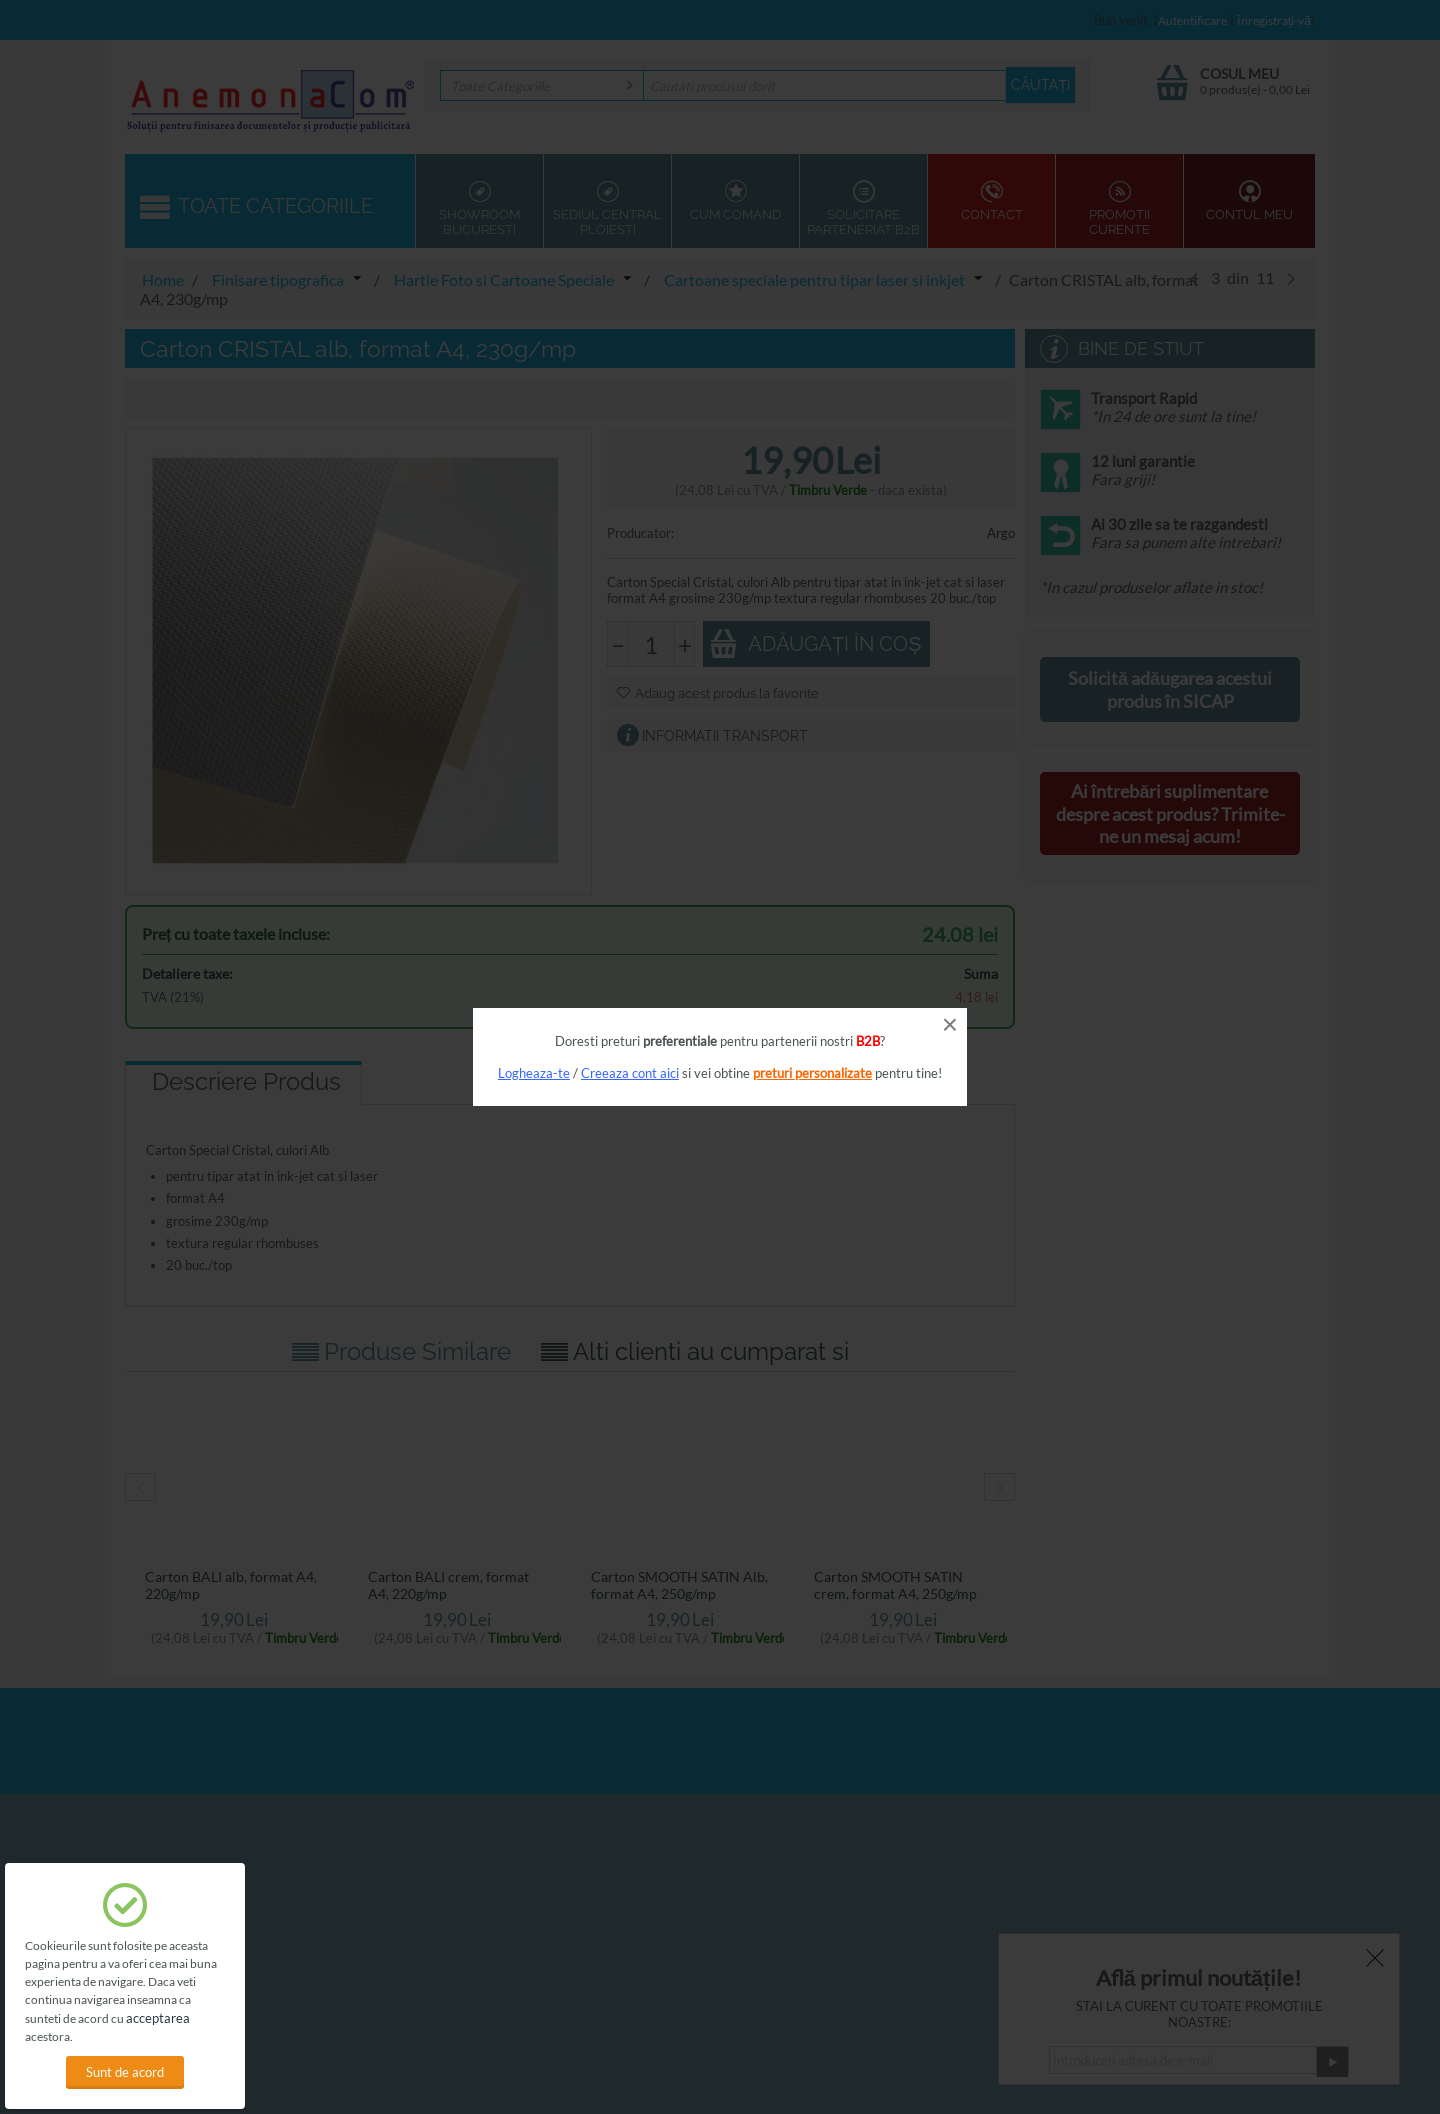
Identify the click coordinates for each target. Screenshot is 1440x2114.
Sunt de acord (125, 2072)
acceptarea (158, 2018)
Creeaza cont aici (630, 1073)
